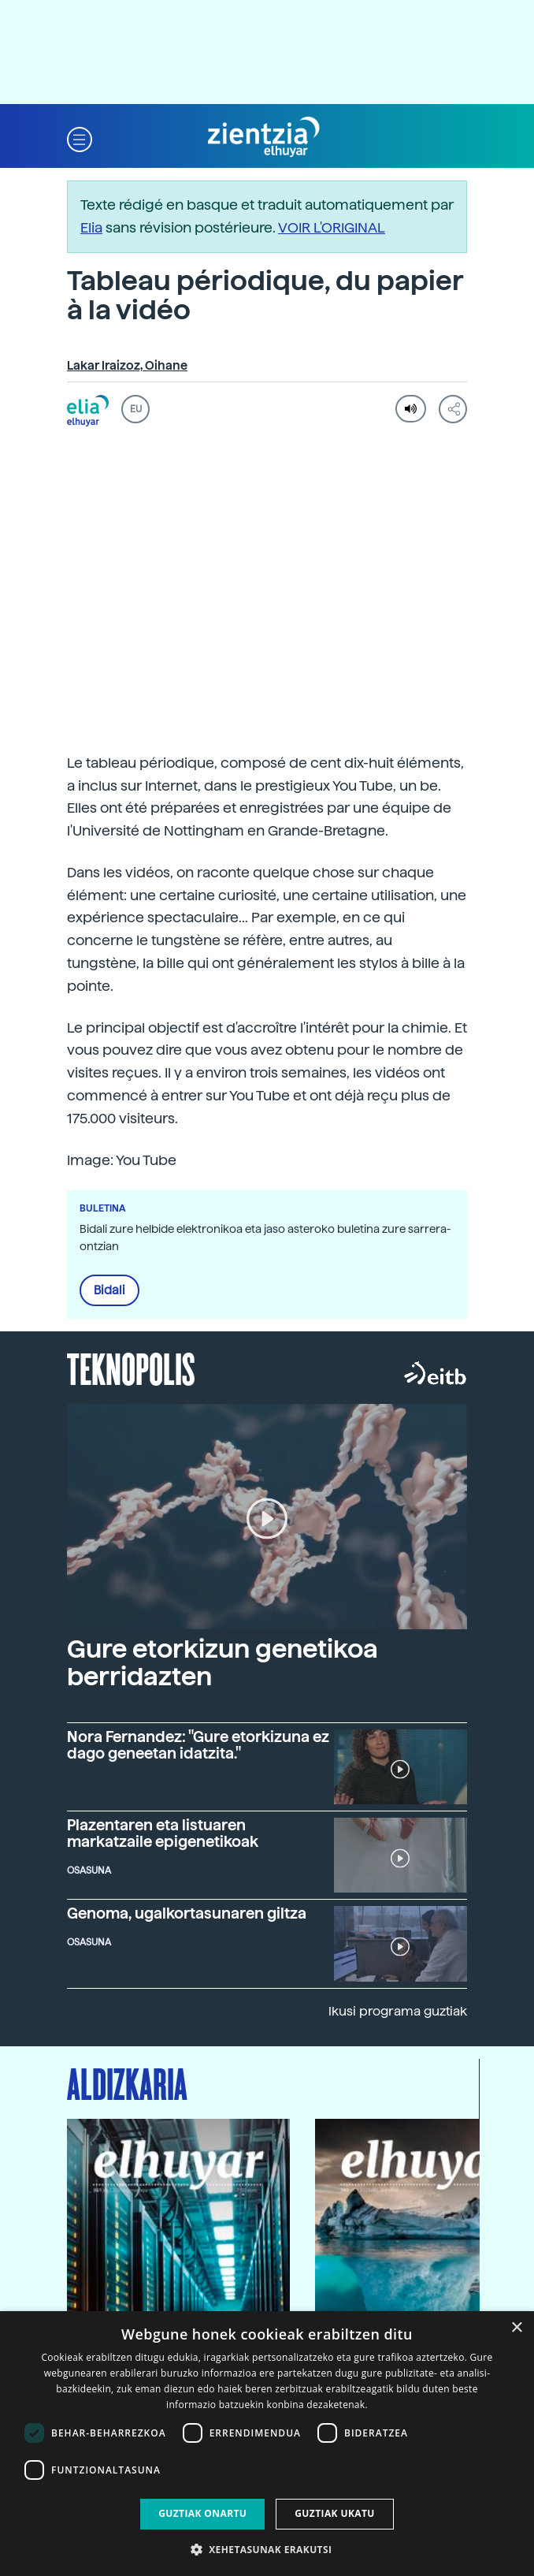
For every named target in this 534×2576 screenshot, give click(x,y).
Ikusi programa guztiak (397, 2011)
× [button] (516, 2328)
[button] (79, 137)
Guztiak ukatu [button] (335, 2513)
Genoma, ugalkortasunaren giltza (186, 1913)
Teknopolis (131, 1367)
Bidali (109, 1290)
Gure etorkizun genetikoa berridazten (222, 1663)
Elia (91, 227)
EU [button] (136, 409)
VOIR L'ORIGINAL (331, 227)
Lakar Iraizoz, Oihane (127, 366)
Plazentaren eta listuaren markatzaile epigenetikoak (162, 1833)
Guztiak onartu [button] (202, 2513)
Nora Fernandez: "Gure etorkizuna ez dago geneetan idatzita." (198, 1745)
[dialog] (267, 2443)
